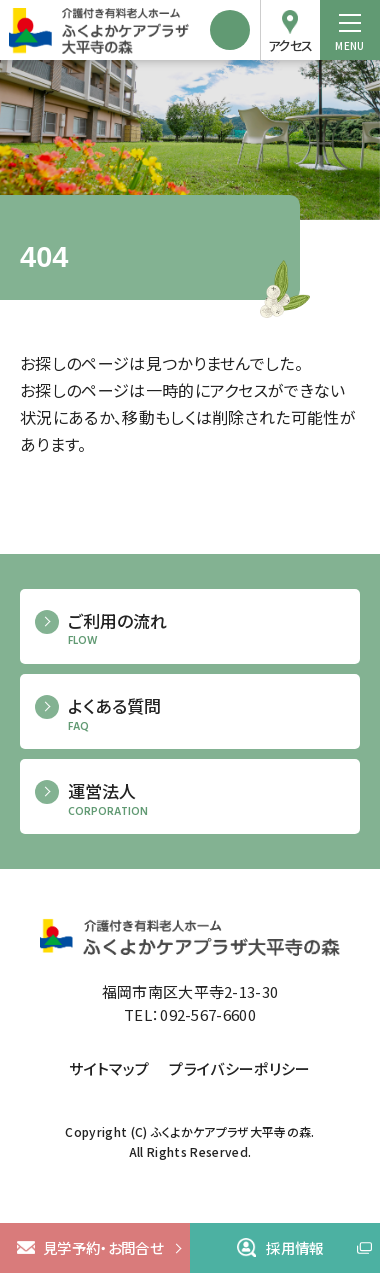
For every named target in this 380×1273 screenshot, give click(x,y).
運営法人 (206, 799)
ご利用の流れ (206, 629)
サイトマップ (109, 1068)
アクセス (290, 45)
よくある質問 (206, 714)
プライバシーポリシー (239, 1068)
